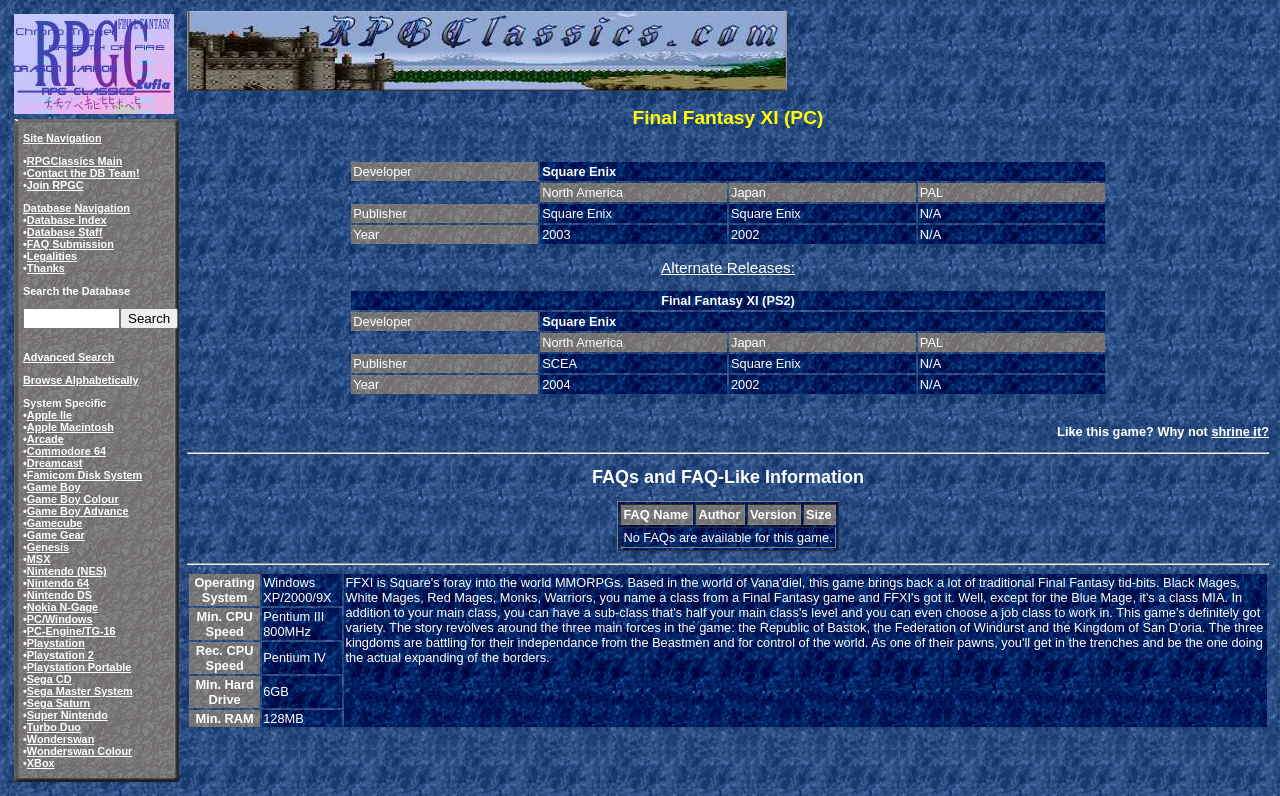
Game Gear (56, 535)
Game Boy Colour (73, 499)
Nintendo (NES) (67, 571)
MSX (39, 559)
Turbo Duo (54, 727)
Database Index (67, 220)
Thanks (46, 268)
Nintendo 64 (58, 583)
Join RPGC (55, 185)
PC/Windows (60, 619)
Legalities (52, 256)
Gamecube (55, 523)
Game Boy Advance (78, 511)
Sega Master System (80, 691)
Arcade (45, 439)
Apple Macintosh (70, 427)
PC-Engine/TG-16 (71, 631)
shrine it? (1240, 431)
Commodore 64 (66, 451)
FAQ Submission (70, 244)
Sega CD (49, 679)
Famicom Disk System (84, 475)
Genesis (48, 547)
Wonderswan (60, 739)
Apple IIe (49, 415)
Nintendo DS (59, 595)
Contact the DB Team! (83, 173)
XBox (41, 763)
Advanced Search (68, 357)
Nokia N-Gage (62, 607)
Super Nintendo (67, 715)
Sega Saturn (58, 703)
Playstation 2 (60, 655)
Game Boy (54, 487)
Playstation (56, 643)
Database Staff (65, 232)
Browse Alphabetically (81, 380)
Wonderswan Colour (80, 751)
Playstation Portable (79, 667)
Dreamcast (55, 463)
